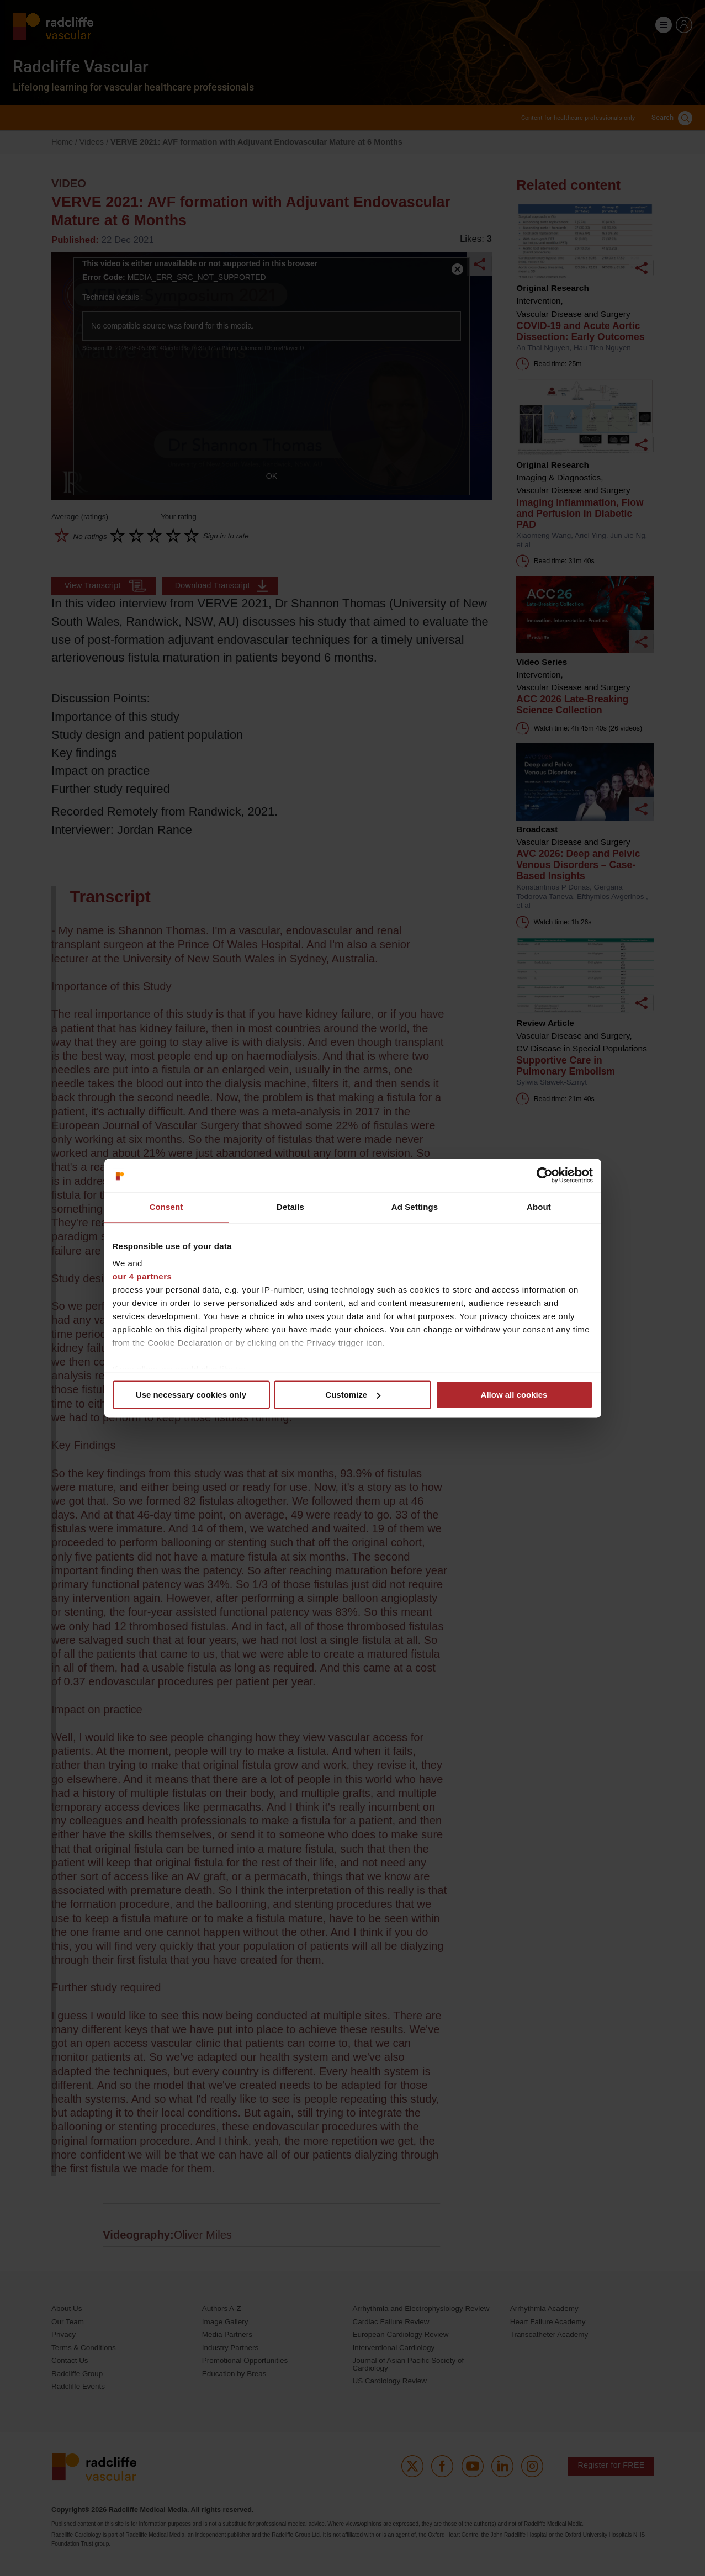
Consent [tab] (166, 1207)
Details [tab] (290, 1207)
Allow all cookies (514, 1394)
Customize (352, 1394)
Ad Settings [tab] (414, 1207)
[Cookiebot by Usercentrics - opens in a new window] (544, 1175)
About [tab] (539, 1207)
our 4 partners (142, 1276)
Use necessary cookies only (191, 1394)
